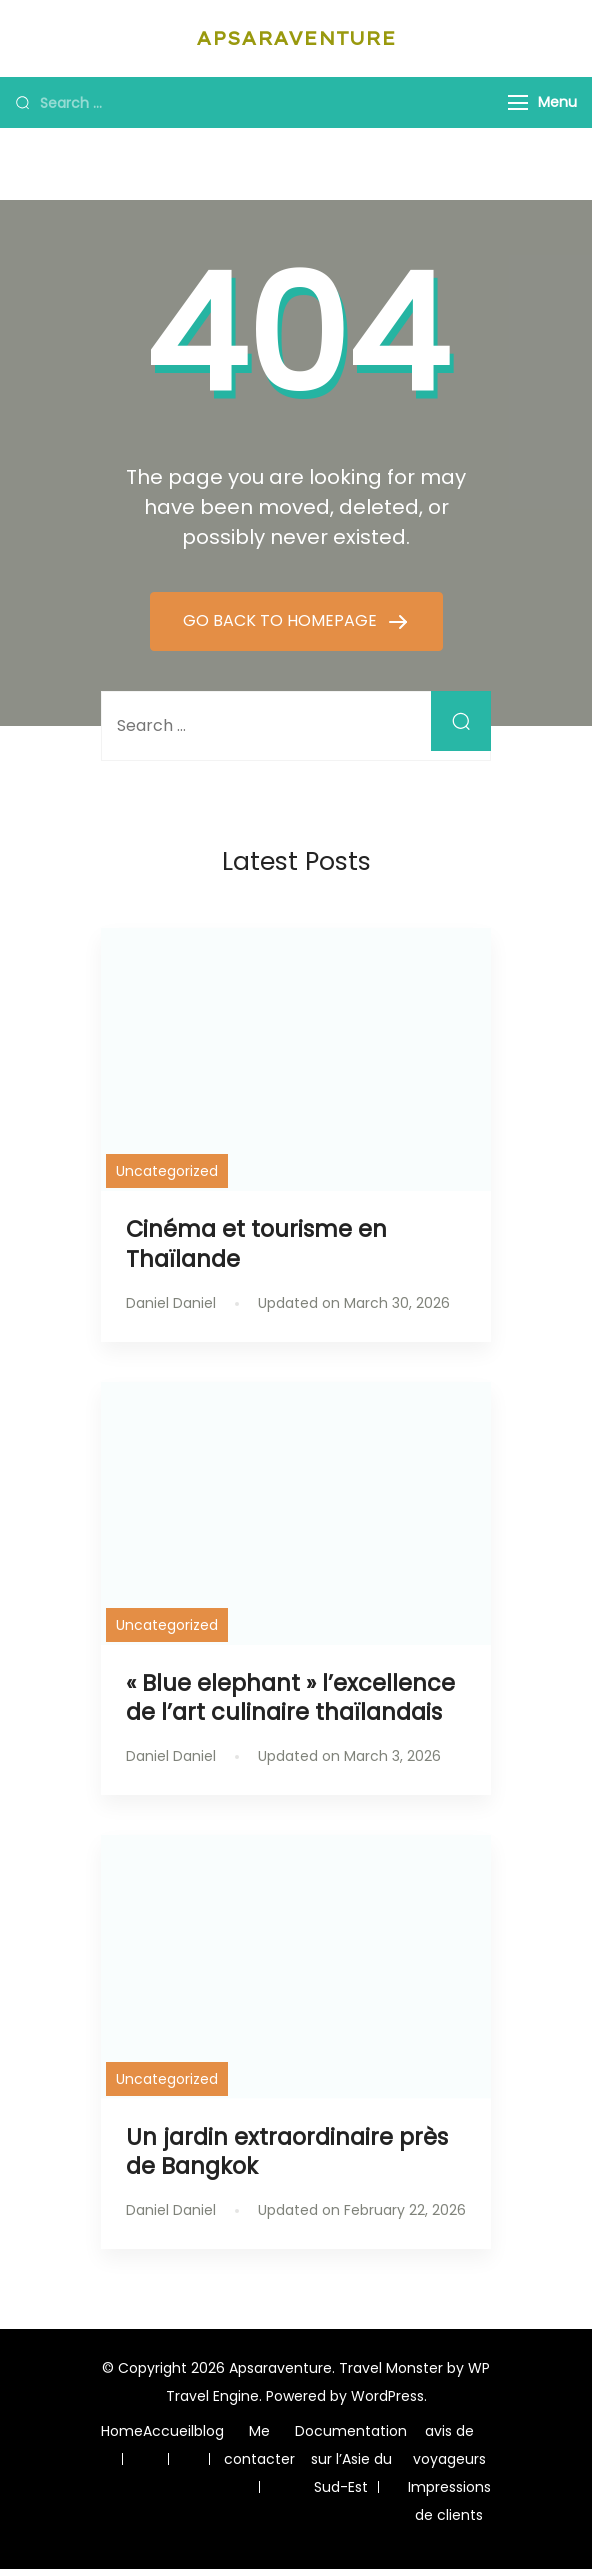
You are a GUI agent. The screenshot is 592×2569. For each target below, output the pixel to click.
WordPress (387, 2396)
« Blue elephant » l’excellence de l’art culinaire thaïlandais (290, 1697)
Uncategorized (167, 1171)
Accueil (168, 2431)
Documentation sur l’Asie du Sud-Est (351, 2459)
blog (209, 2431)
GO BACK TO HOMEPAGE (282, 620)
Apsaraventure (296, 38)
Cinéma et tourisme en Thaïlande (256, 1243)
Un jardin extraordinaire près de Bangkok (287, 2151)
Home (122, 2431)
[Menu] (518, 102)
